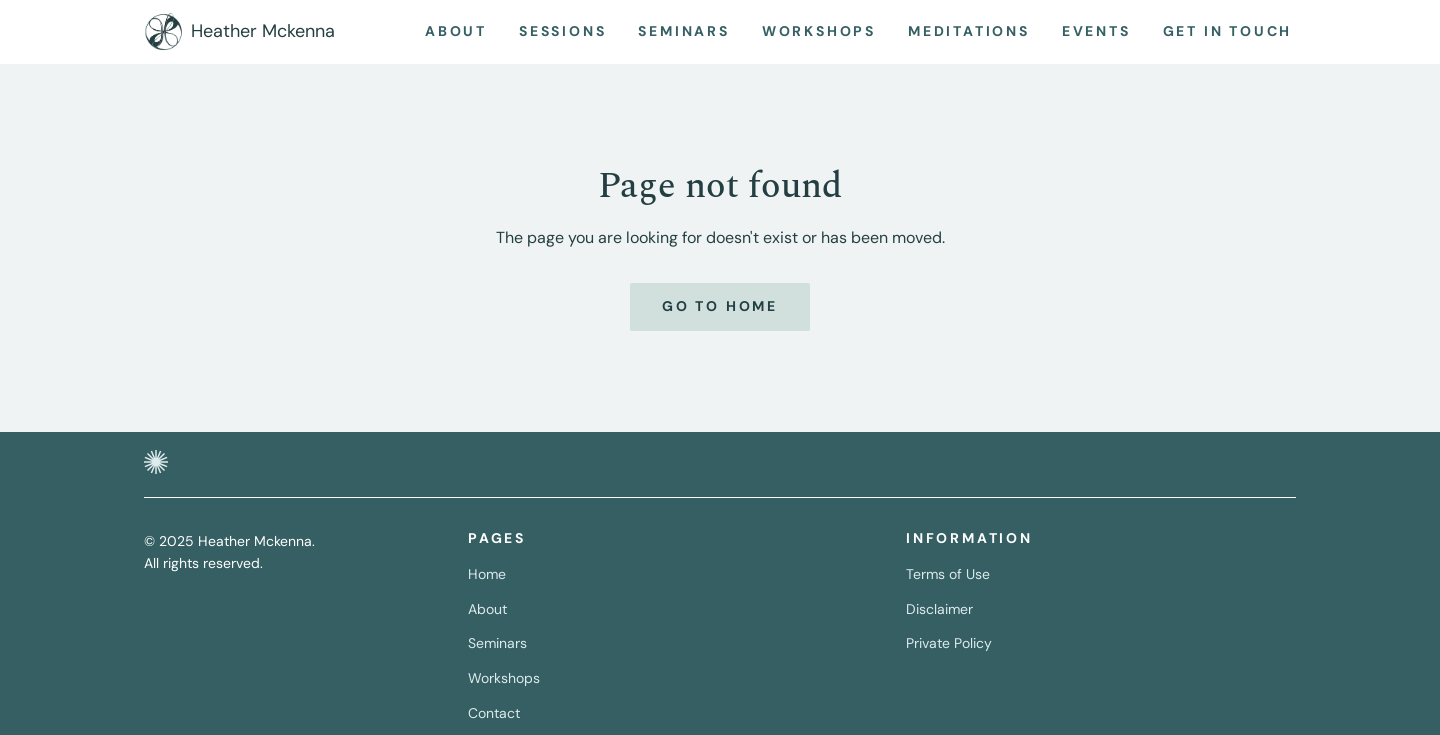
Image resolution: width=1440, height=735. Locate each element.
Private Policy (949, 643)
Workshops (504, 678)
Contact (494, 713)
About (487, 609)
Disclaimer (939, 609)
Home (487, 574)
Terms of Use (948, 574)
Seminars (497, 643)
